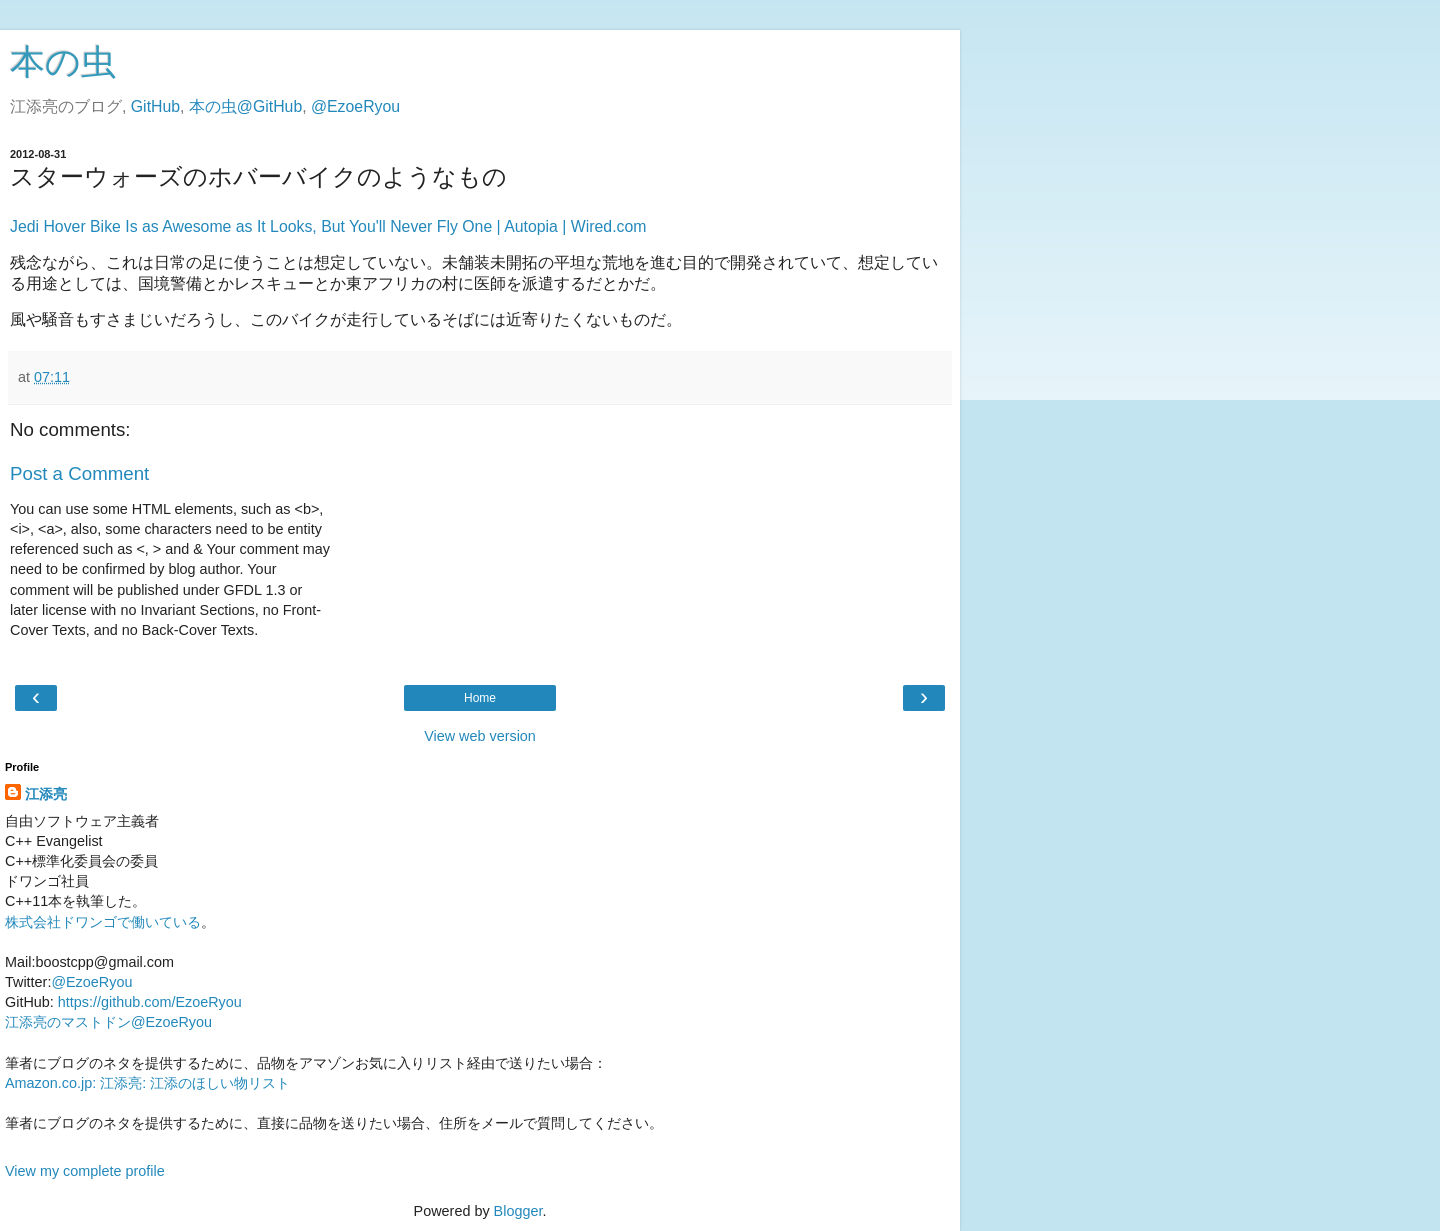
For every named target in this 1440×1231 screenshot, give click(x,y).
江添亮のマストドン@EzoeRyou (108, 1022)
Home (480, 698)
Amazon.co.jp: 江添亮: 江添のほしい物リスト (147, 1083)
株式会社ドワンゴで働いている (103, 922)
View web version (480, 736)
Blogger (518, 1211)
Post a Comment (79, 473)
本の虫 (63, 62)
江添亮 (46, 794)
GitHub (155, 106)
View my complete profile (85, 1171)
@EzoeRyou (355, 106)
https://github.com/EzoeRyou (150, 1002)
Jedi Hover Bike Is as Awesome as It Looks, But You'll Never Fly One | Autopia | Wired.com (328, 226)
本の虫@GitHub (245, 106)
